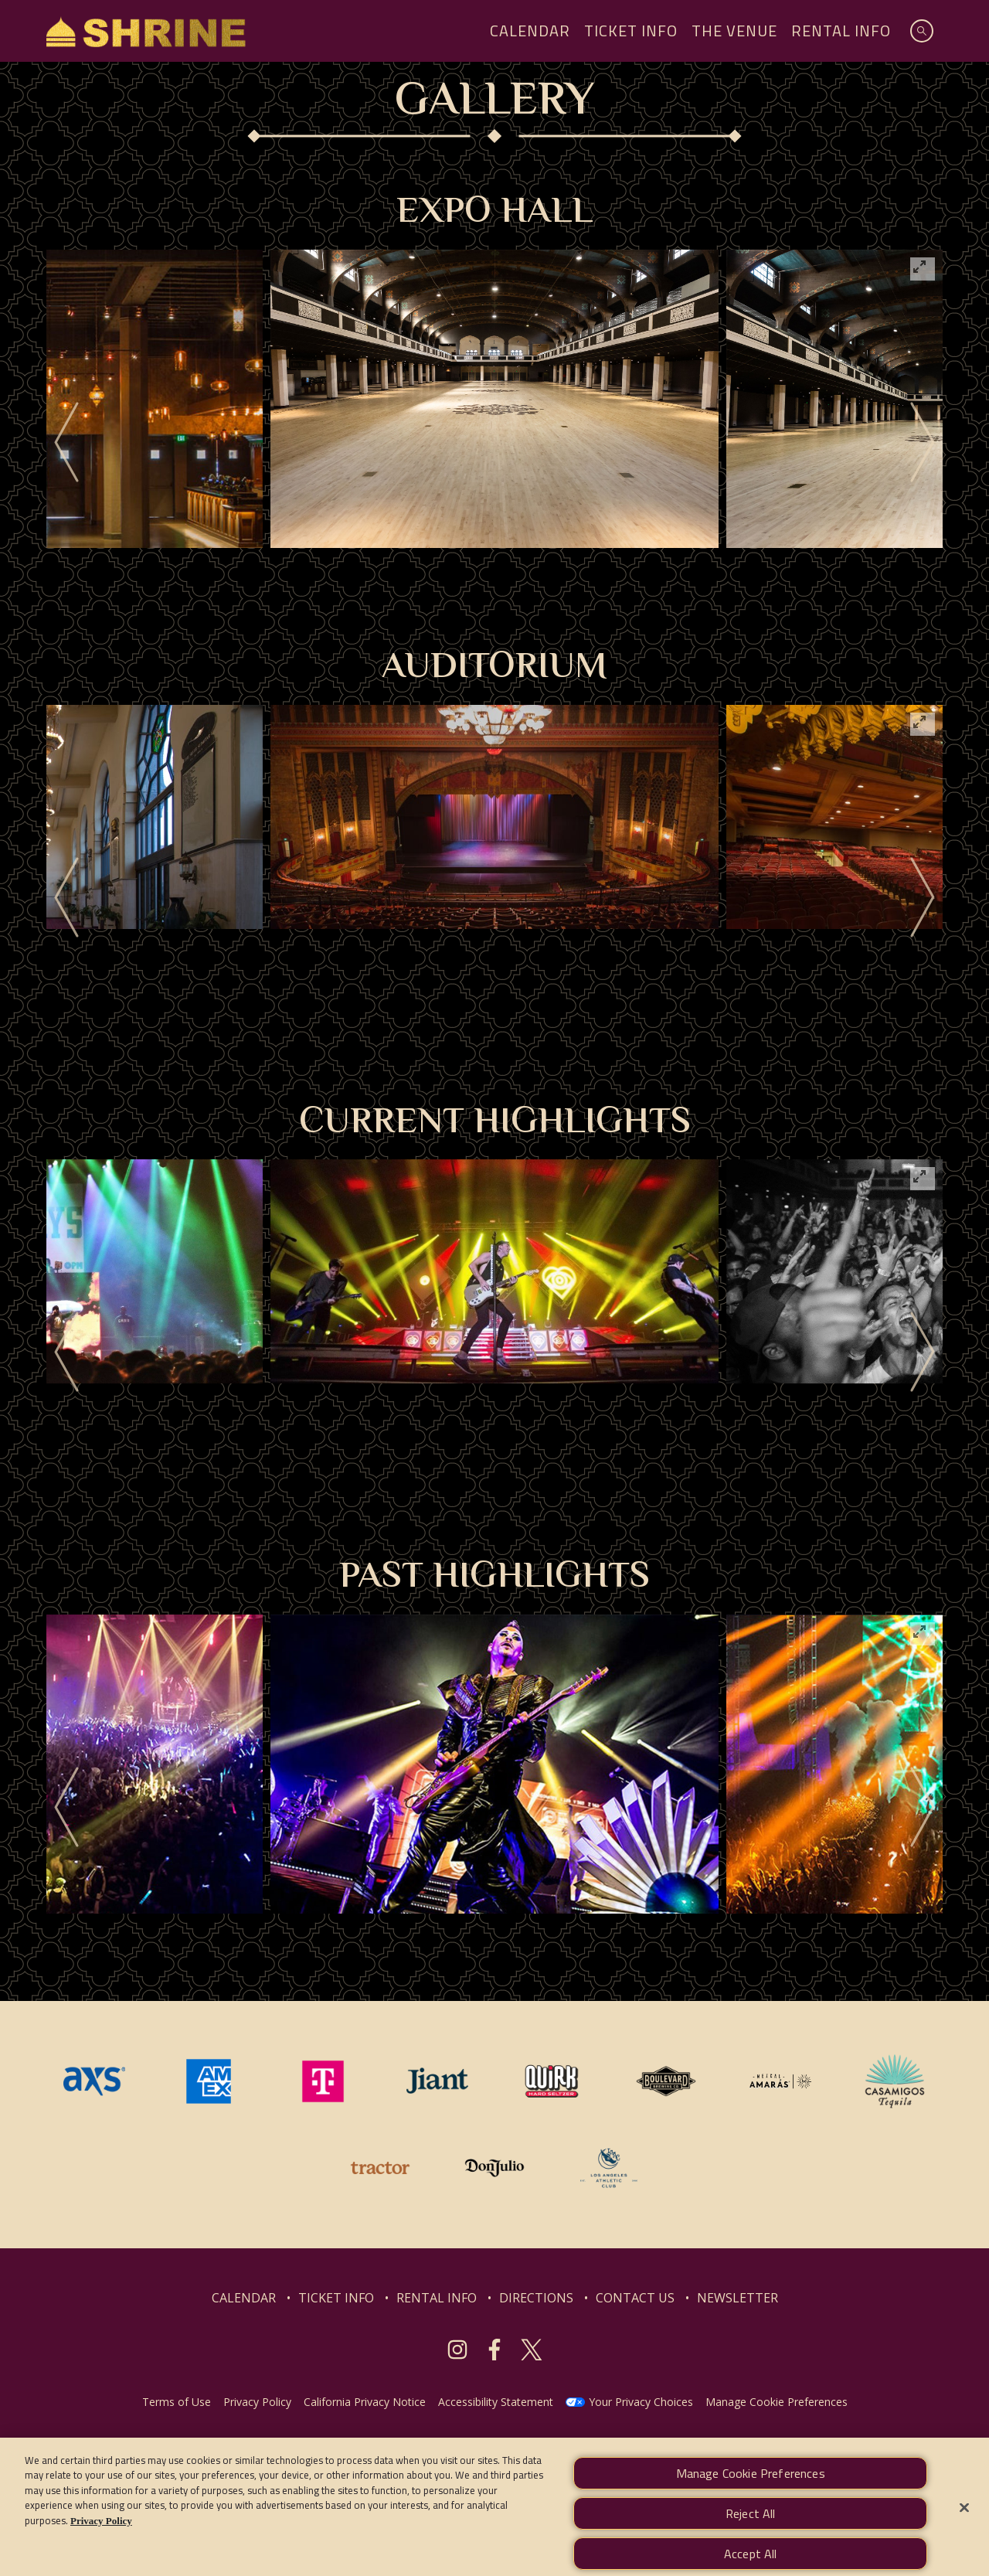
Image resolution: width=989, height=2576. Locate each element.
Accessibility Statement (495, 2401)
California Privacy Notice (365, 2401)
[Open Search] (921, 31)
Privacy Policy (257, 2401)
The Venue (734, 30)
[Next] (922, 443)
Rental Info (841, 30)
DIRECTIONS (536, 2297)
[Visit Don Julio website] (496, 2166)
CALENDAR (244, 2297)
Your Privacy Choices (641, 2401)
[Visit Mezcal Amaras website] (782, 2079)
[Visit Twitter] (531, 2349)
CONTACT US (635, 2297)
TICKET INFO (336, 2297)
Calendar (530, 30)
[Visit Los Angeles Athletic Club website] (608, 2166)
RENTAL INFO (436, 2297)
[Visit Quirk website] (553, 2079)
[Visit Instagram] (457, 2349)
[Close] (964, 2520)
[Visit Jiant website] (439, 2079)
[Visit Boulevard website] (667, 2079)
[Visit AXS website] (96, 2079)
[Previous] (66, 443)
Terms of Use (176, 2401)
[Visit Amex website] (210, 2079)
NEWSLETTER (737, 2297)
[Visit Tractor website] (382, 2166)
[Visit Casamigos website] (894, 2079)
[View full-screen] (922, 269)
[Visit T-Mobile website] (324, 2079)
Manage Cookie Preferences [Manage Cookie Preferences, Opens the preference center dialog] (750, 2485)
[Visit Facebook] (494, 2349)
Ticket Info (631, 30)
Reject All (751, 2525)
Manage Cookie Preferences (776, 2401)
